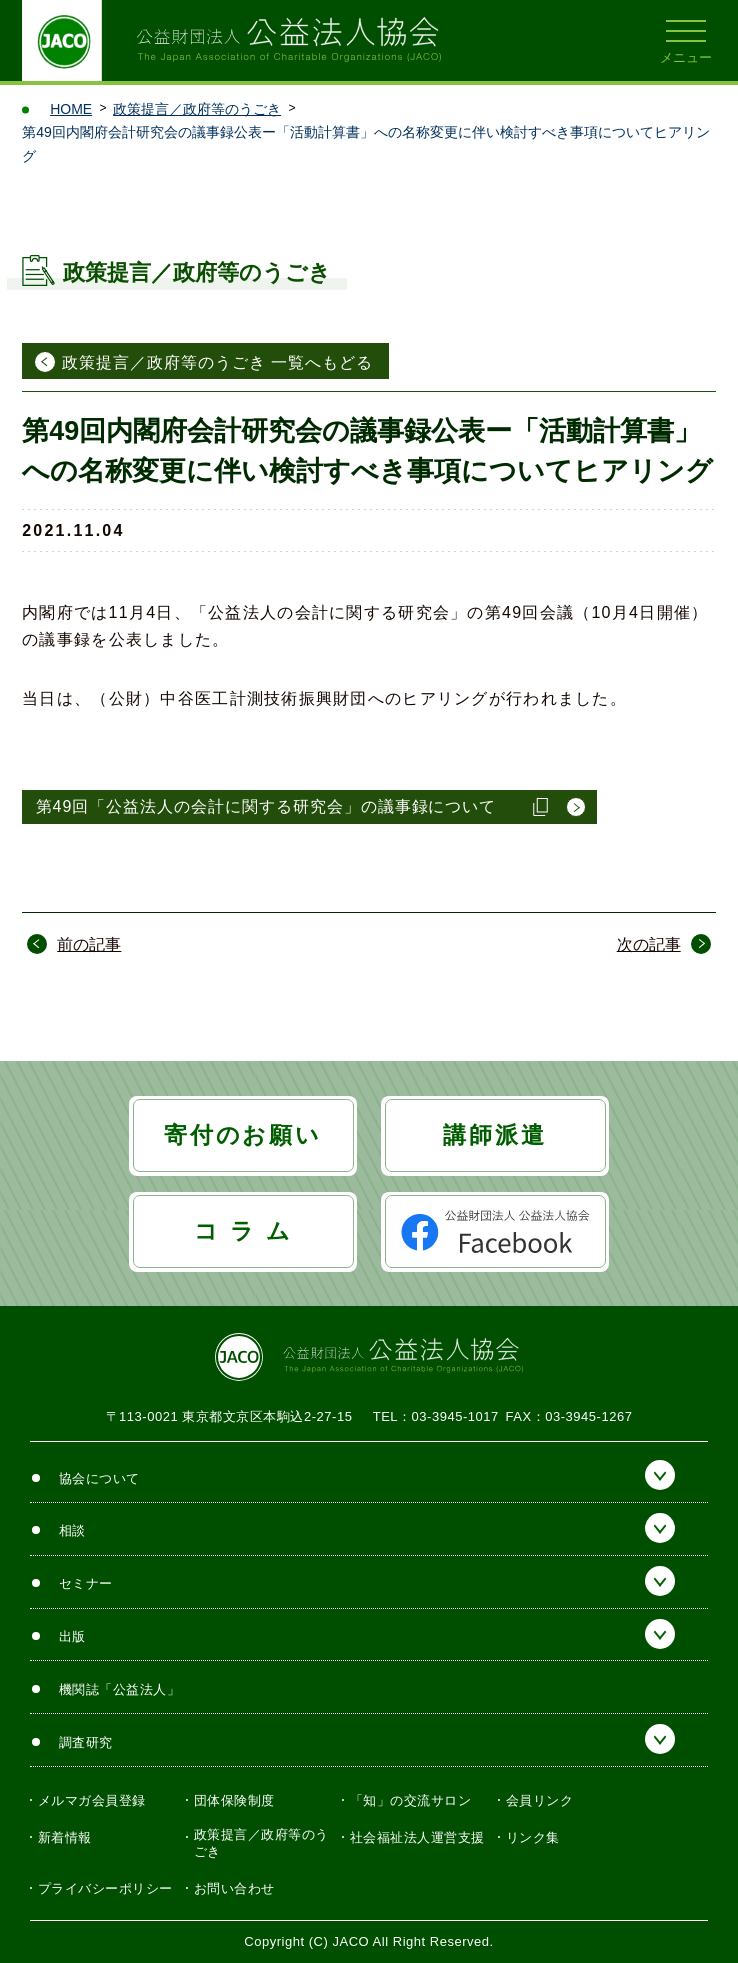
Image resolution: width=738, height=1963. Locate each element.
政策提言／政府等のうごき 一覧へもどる (217, 362)
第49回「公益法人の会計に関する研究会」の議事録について (266, 806)
